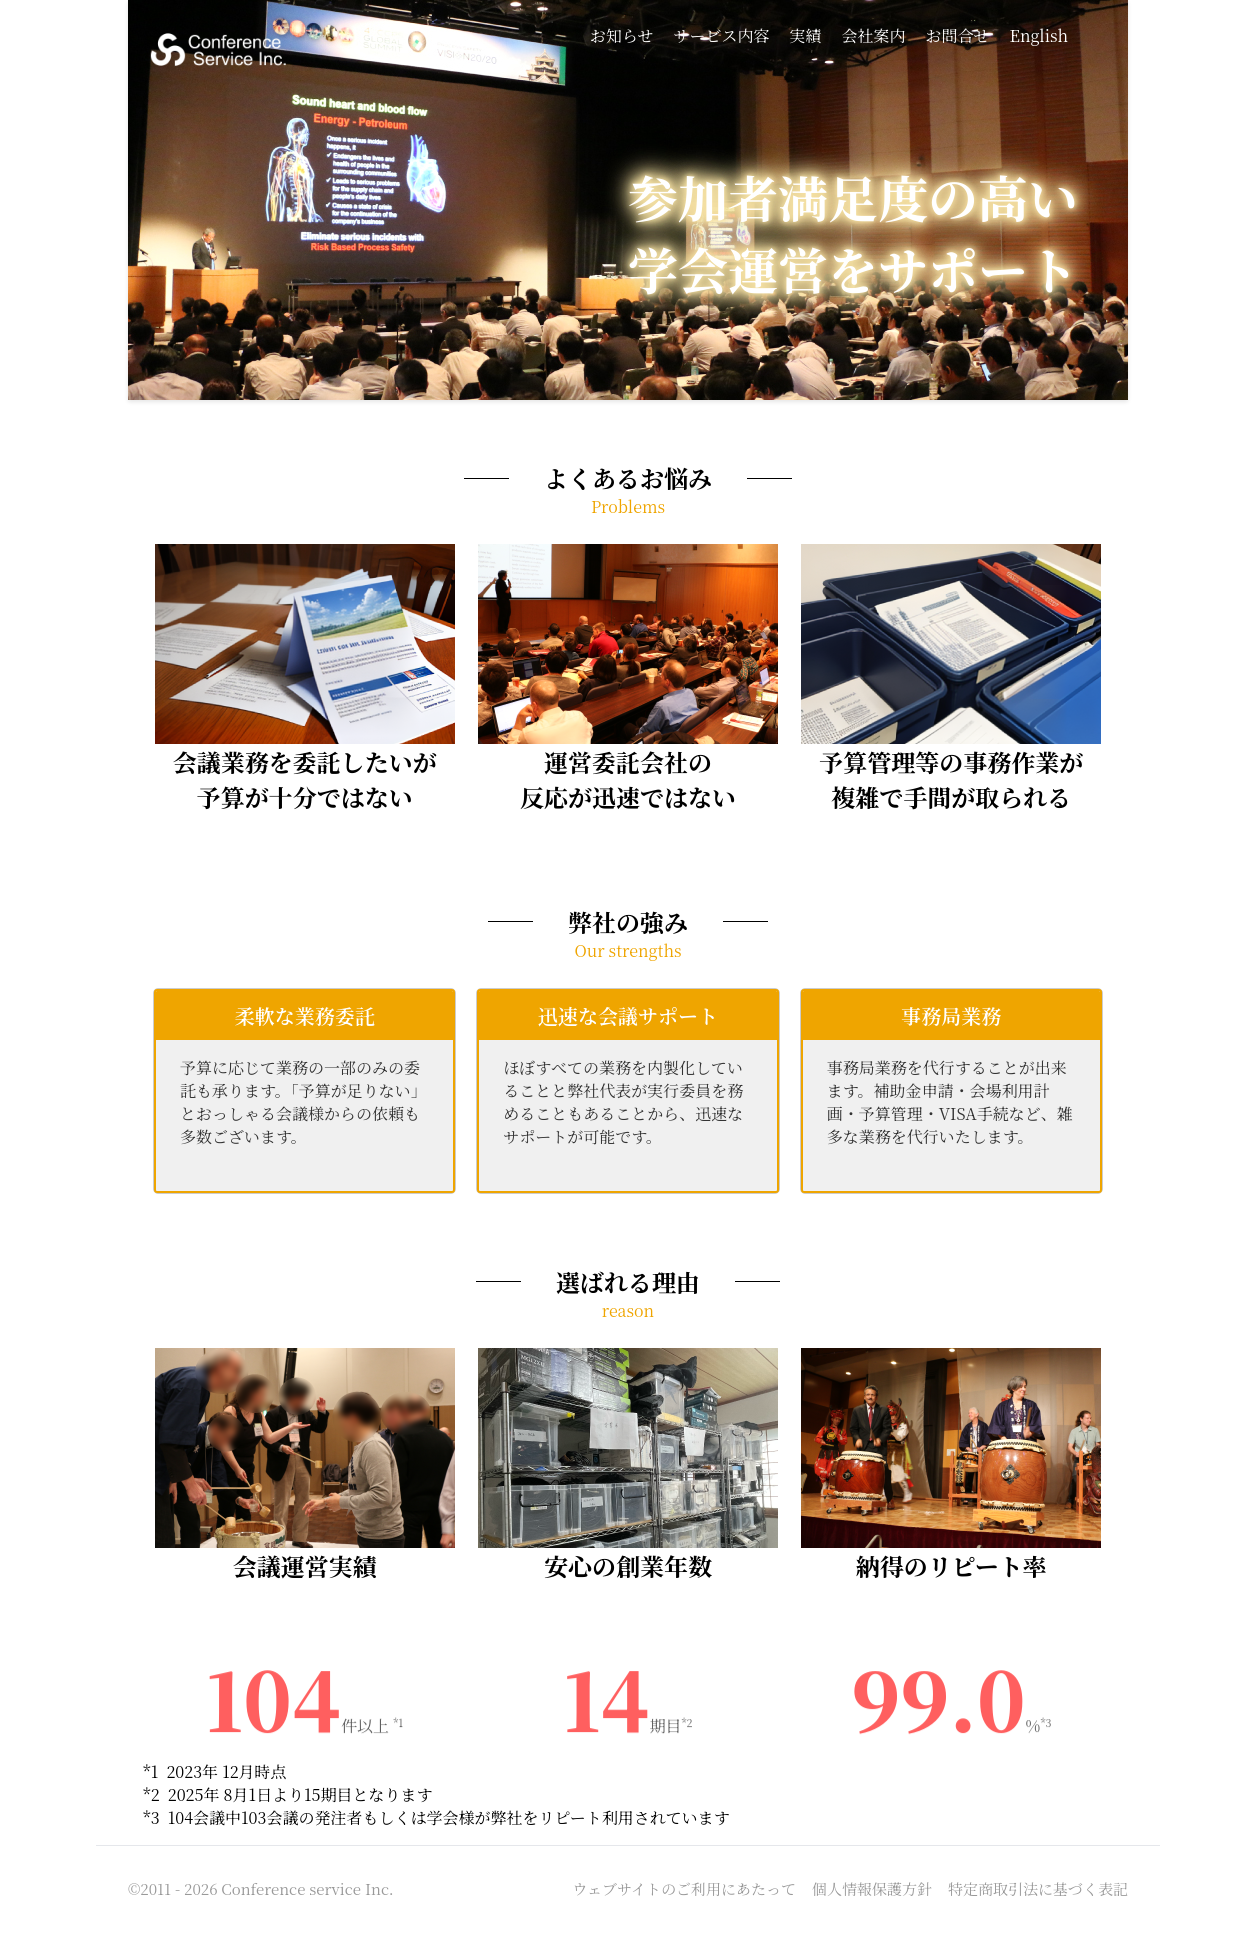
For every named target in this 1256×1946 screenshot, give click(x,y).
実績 (805, 35)
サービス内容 (721, 35)
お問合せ (958, 35)
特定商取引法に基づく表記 (1038, 1888)
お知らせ (622, 35)
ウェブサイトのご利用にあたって (684, 1888)
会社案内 (874, 35)
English (1039, 35)
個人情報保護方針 (872, 1888)
